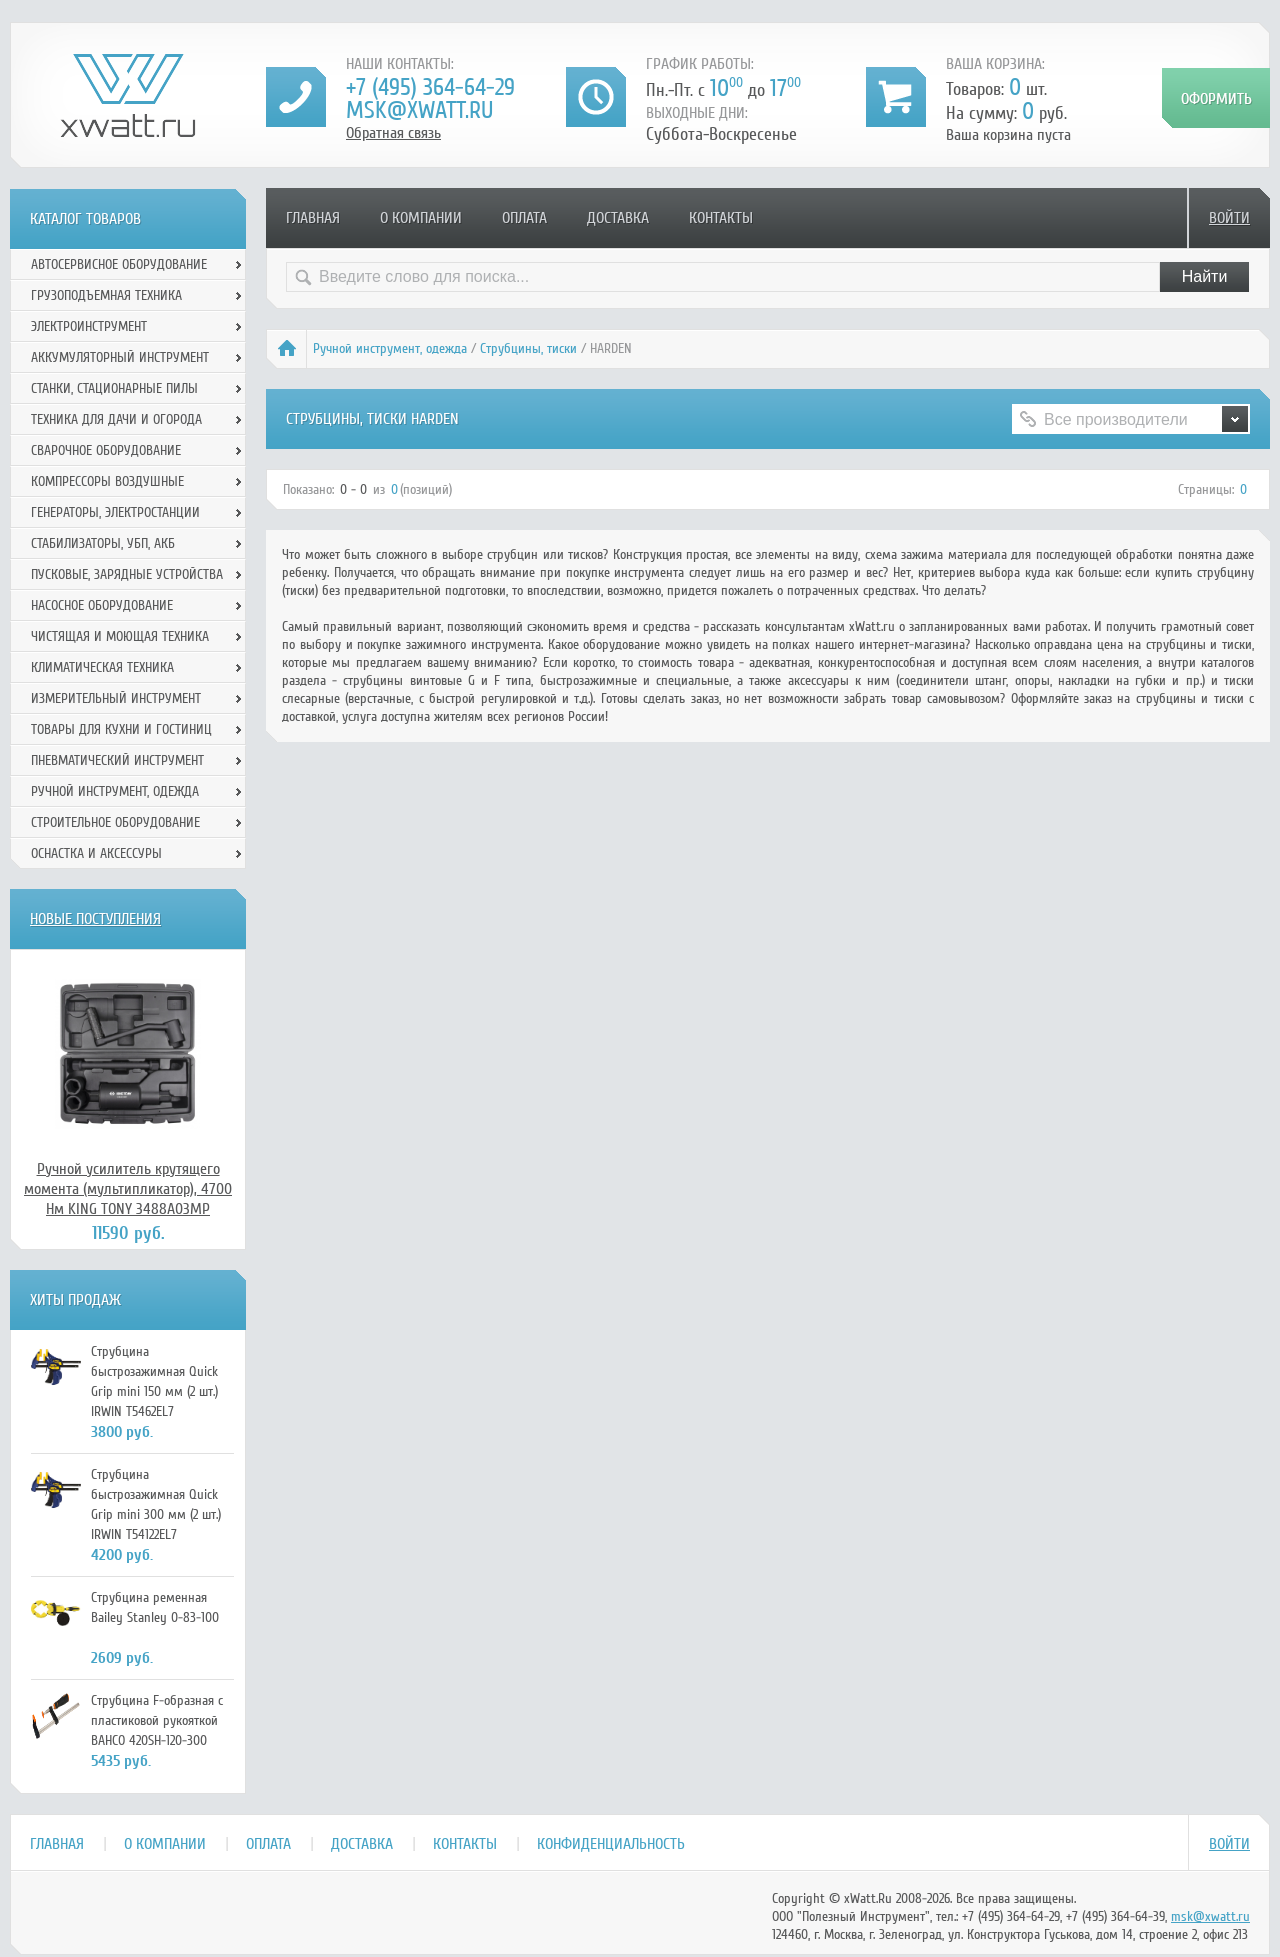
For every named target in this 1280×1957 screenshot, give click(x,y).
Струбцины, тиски (528, 348)
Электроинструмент (89, 326)
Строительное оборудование (115, 822)
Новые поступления (95, 919)
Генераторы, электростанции (115, 512)
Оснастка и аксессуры (96, 853)
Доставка (618, 218)
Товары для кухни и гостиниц (121, 729)
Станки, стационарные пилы (114, 388)
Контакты (721, 218)
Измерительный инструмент (116, 698)
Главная (313, 218)
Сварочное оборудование (106, 450)
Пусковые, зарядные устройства (127, 574)
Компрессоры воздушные (107, 481)
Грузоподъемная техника (106, 295)
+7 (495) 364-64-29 (430, 87)
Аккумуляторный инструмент (120, 357)
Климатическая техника (102, 667)
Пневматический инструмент (117, 760)
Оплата (524, 218)
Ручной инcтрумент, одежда (390, 348)
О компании (421, 218)
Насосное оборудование (102, 605)
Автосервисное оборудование (119, 264)
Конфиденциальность (611, 1844)
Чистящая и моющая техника (120, 636)
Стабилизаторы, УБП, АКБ (103, 543)
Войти (1229, 218)
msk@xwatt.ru (419, 110)
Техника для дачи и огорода (116, 419)
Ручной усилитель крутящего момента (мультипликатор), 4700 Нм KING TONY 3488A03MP (128, 1189)
